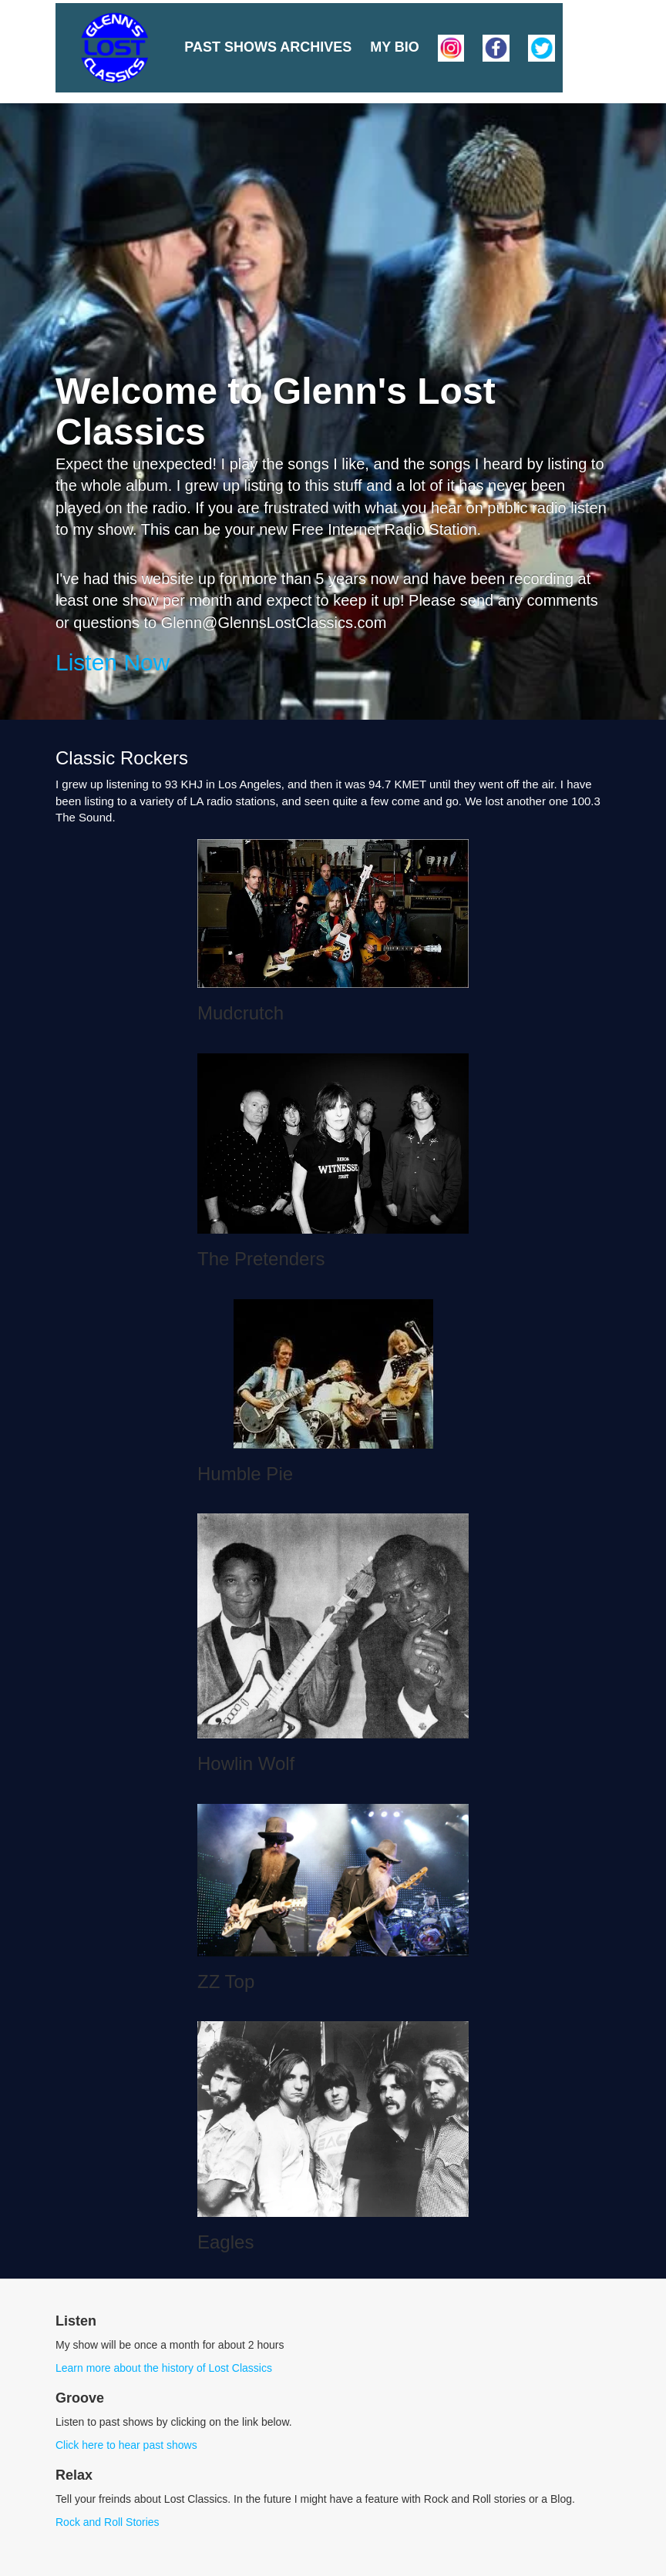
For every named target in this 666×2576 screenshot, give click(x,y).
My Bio (394, 47)
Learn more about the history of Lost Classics (164, 2368)
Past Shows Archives (268, 47)
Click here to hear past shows (126, 2445)
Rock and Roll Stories (108, 2522)
